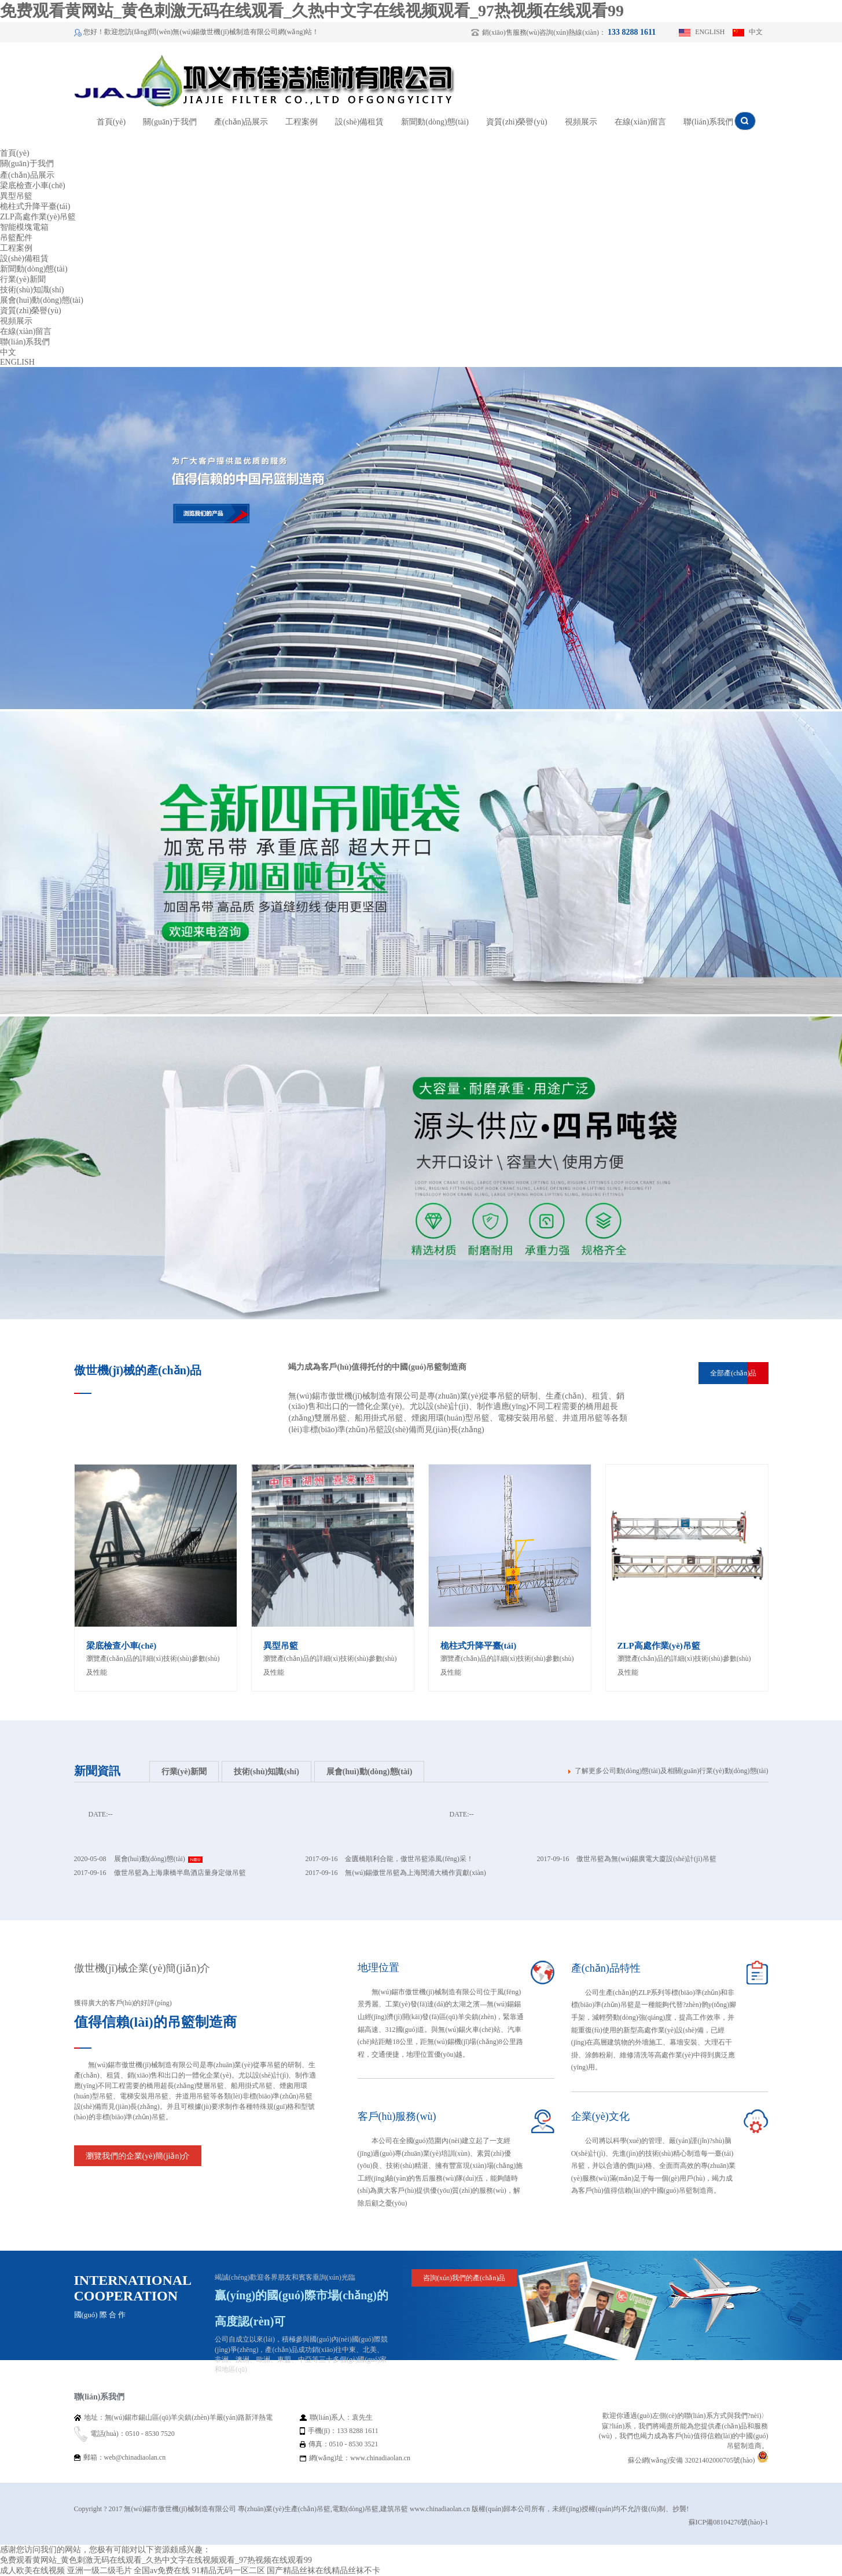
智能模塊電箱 (24, 227)
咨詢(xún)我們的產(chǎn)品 (464, 2278)
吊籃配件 (16, 237)
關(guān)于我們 (170, 122)
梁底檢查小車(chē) (32, 185)
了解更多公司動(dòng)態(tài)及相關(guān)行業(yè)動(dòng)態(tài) (672, 1771)
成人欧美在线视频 (32, 2570)
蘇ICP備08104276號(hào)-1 (729, 2522)
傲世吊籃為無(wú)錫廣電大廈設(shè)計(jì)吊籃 (646, 1859)
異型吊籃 (16, 196)
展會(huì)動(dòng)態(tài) (41, 300)
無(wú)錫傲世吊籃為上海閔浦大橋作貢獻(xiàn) (415, 1873)
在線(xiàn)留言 (640, 122)
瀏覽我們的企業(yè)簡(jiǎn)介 (138, 2156)
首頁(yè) (111, 122)
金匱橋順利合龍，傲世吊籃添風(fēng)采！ (409, 1859)
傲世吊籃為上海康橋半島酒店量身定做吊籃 (180, 1873)
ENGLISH (710, 32)
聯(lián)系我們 (708, 122)
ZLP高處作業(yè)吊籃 (38, 216)
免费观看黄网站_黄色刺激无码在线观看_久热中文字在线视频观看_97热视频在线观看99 (312, 11)
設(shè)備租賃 (359, 122)
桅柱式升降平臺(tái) (35, 206)
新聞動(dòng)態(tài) (435, 122)
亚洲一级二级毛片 (99, 2570)
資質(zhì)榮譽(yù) (516, 122)
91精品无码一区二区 (228, 2570)
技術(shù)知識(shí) (32, 289)
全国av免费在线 (162, 2570)
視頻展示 (581, 122)
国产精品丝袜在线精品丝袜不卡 (323, 2570)
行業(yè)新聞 (23, 279)
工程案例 (301, 122)
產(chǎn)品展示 (241, 122)
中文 (756, 32)
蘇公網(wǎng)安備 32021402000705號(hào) (698, 2460)
